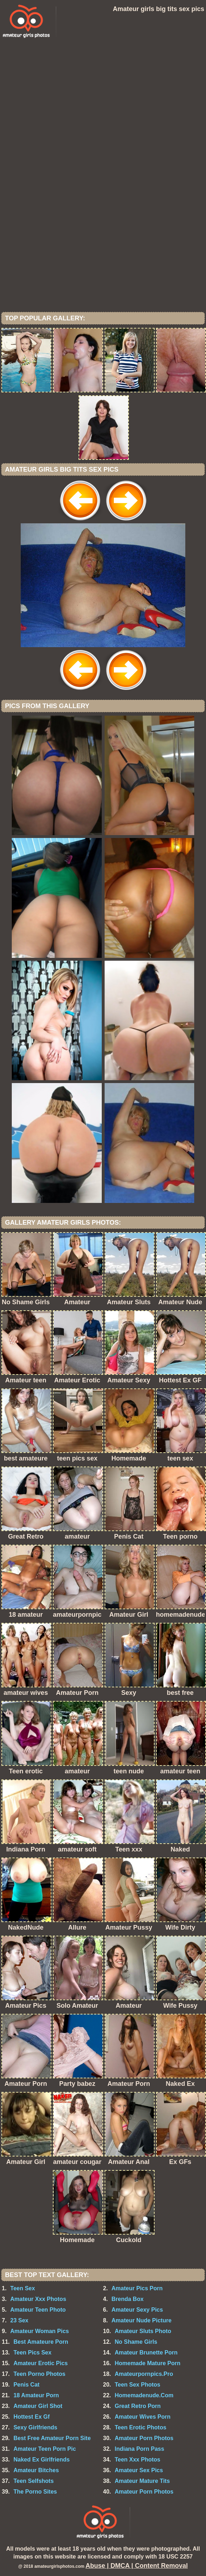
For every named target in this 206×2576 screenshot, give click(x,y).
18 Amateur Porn (36, 2395)
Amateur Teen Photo (38, 2310)
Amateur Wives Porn (142, 2417)
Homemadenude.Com (144, 2395)
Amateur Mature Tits (142, 2481)
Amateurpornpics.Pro (144, 2374)
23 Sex (19, 2320)
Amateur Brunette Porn (146, 2352)
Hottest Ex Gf (32, 2417)
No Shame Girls (136, 2342)
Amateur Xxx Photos (38, 2299)
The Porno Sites (35, 2492)
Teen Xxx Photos (137, 2459)
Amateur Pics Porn (136, 2288)
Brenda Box (127, 2299)
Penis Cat (27, 2385)
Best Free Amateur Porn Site (52, 2438)
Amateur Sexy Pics (137, 2310)
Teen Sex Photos (137, 2385)
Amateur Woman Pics (39, 2331)
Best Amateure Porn (41, 2342)
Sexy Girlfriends (35, 2427)
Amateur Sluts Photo (143, 2331)
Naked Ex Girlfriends (42, 2459)
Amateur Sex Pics (139, 2470)
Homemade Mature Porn (147, 2363)
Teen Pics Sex (32, 2352)
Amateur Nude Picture (141, 2320)
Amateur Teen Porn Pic (45, 2449)
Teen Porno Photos (39, 2374)
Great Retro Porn (138, 2406)
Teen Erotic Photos (140, 2427)
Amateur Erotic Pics (41, 2363)
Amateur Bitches (36, 2470)
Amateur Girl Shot (38, 2406)
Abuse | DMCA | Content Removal (137, 2565)
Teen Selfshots (34, 2481)
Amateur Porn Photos (144, 2438)
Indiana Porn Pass (139, 2449)
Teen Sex (22, 2288)
